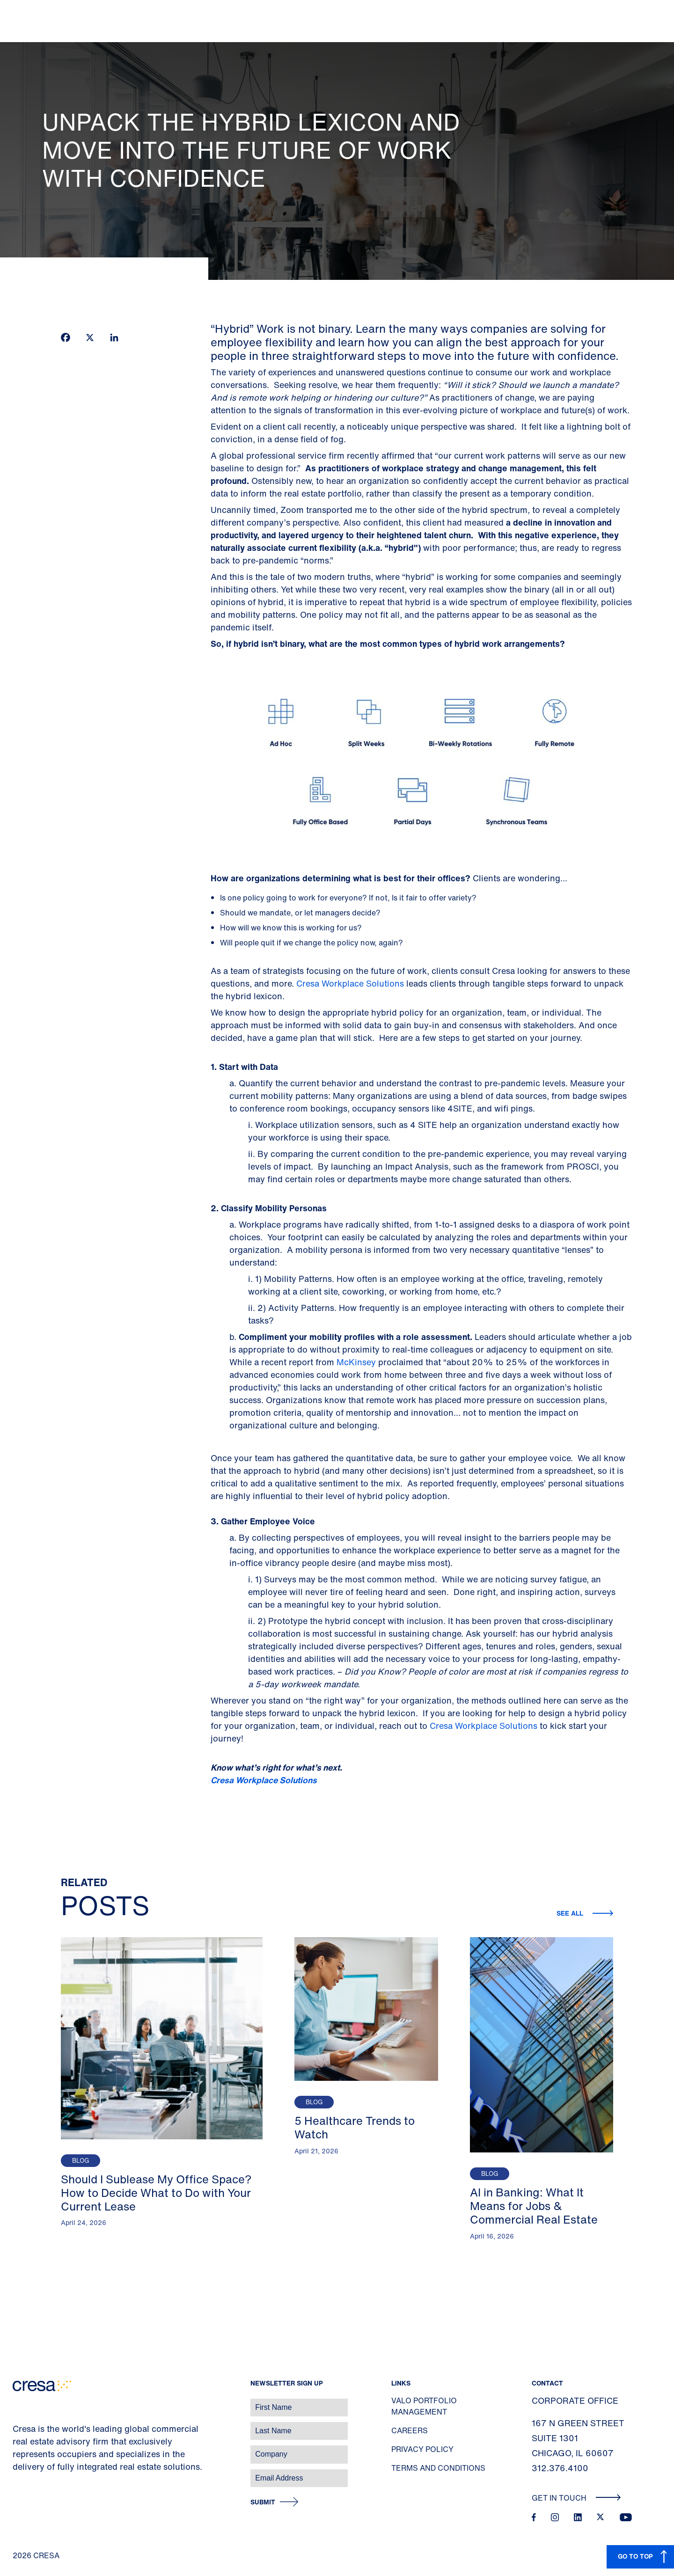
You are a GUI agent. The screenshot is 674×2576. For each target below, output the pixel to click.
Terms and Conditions (438, 2468)
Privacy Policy (422, 2449)
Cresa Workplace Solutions (350, 983)
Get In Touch (576, 2497)
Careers (409, 2430)
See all (571, 1913)
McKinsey (356, 1362)
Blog (80, 2160)
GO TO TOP (635, 2556)
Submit (262, 2502)
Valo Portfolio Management (424, 2406)
